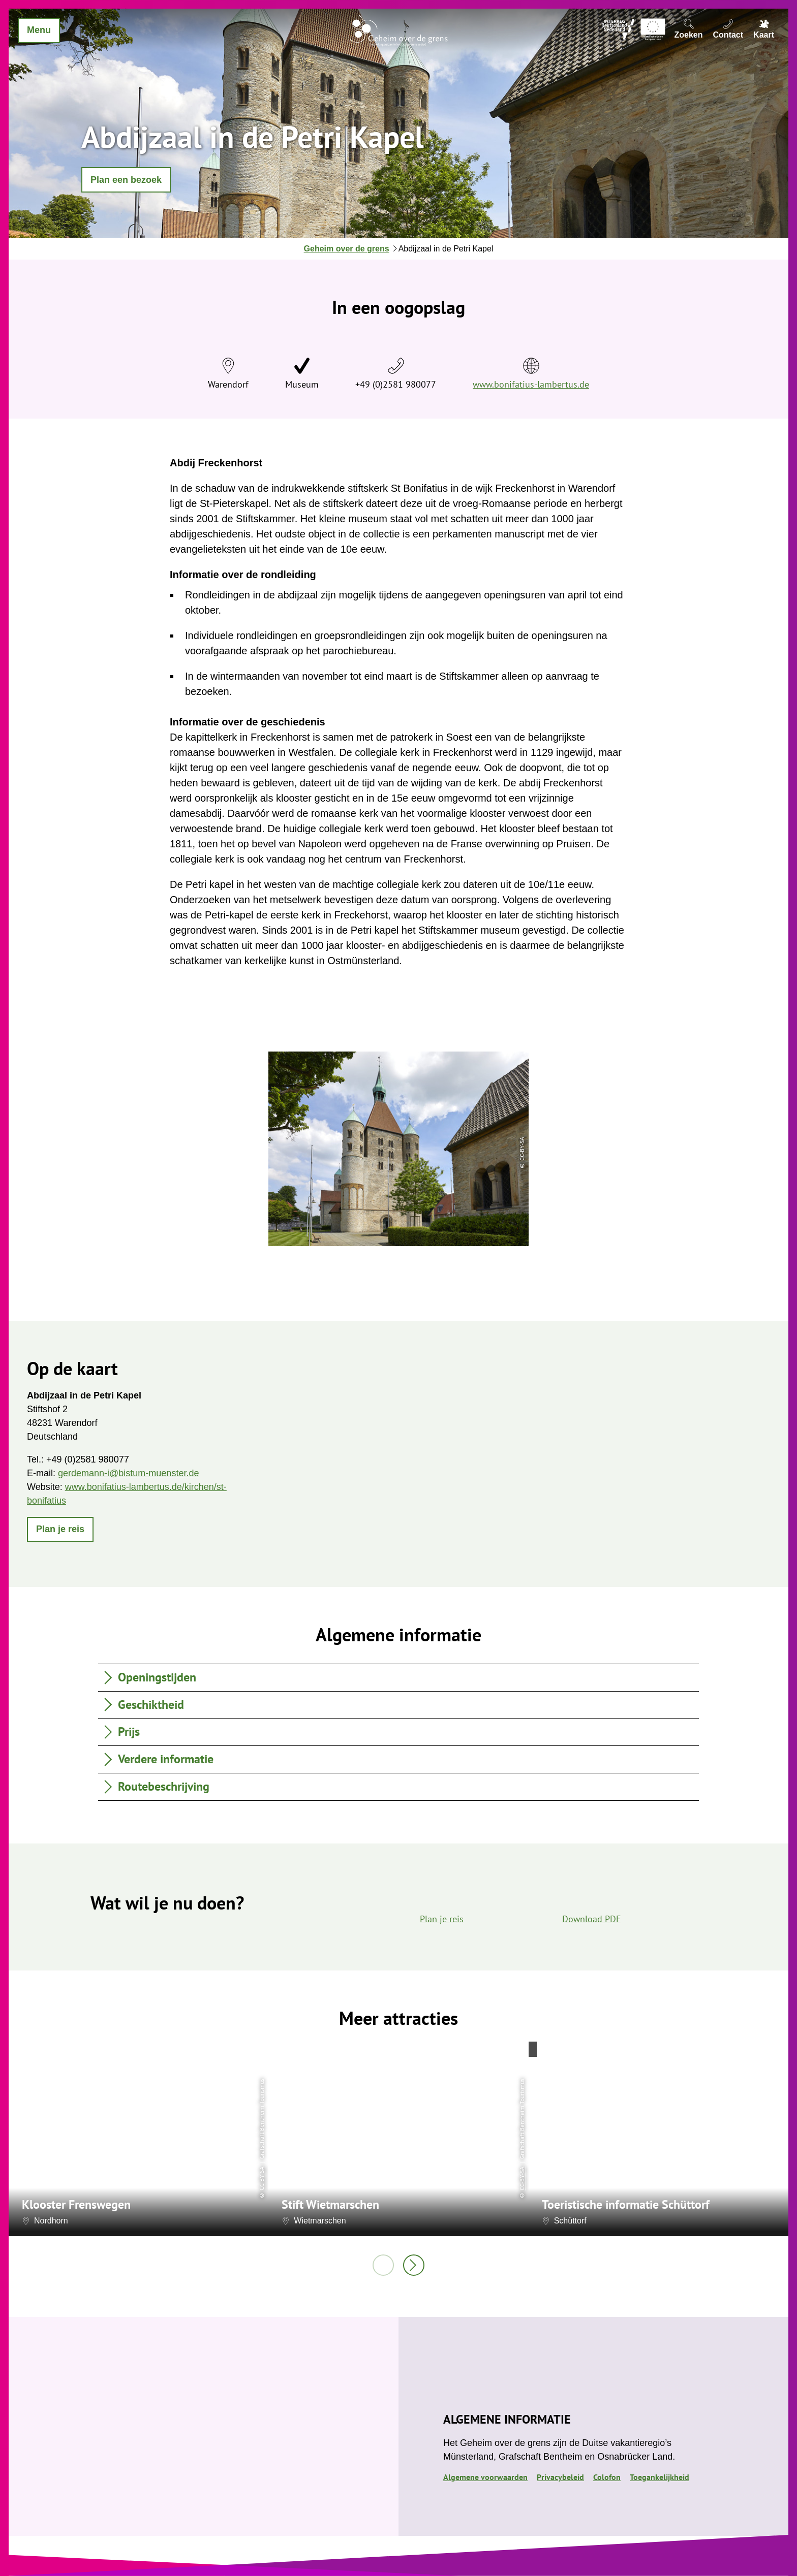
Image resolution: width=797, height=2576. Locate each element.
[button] (126, 180)
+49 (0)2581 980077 (395, 384)
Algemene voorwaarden (485, 2477)
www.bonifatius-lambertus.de (531, 384)
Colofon (607, 2477)
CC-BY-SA (261, 2178)
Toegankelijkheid (659, 2477)
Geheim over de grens (346, 248)
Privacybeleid (560, 2477)
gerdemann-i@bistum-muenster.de (128, 1473)
